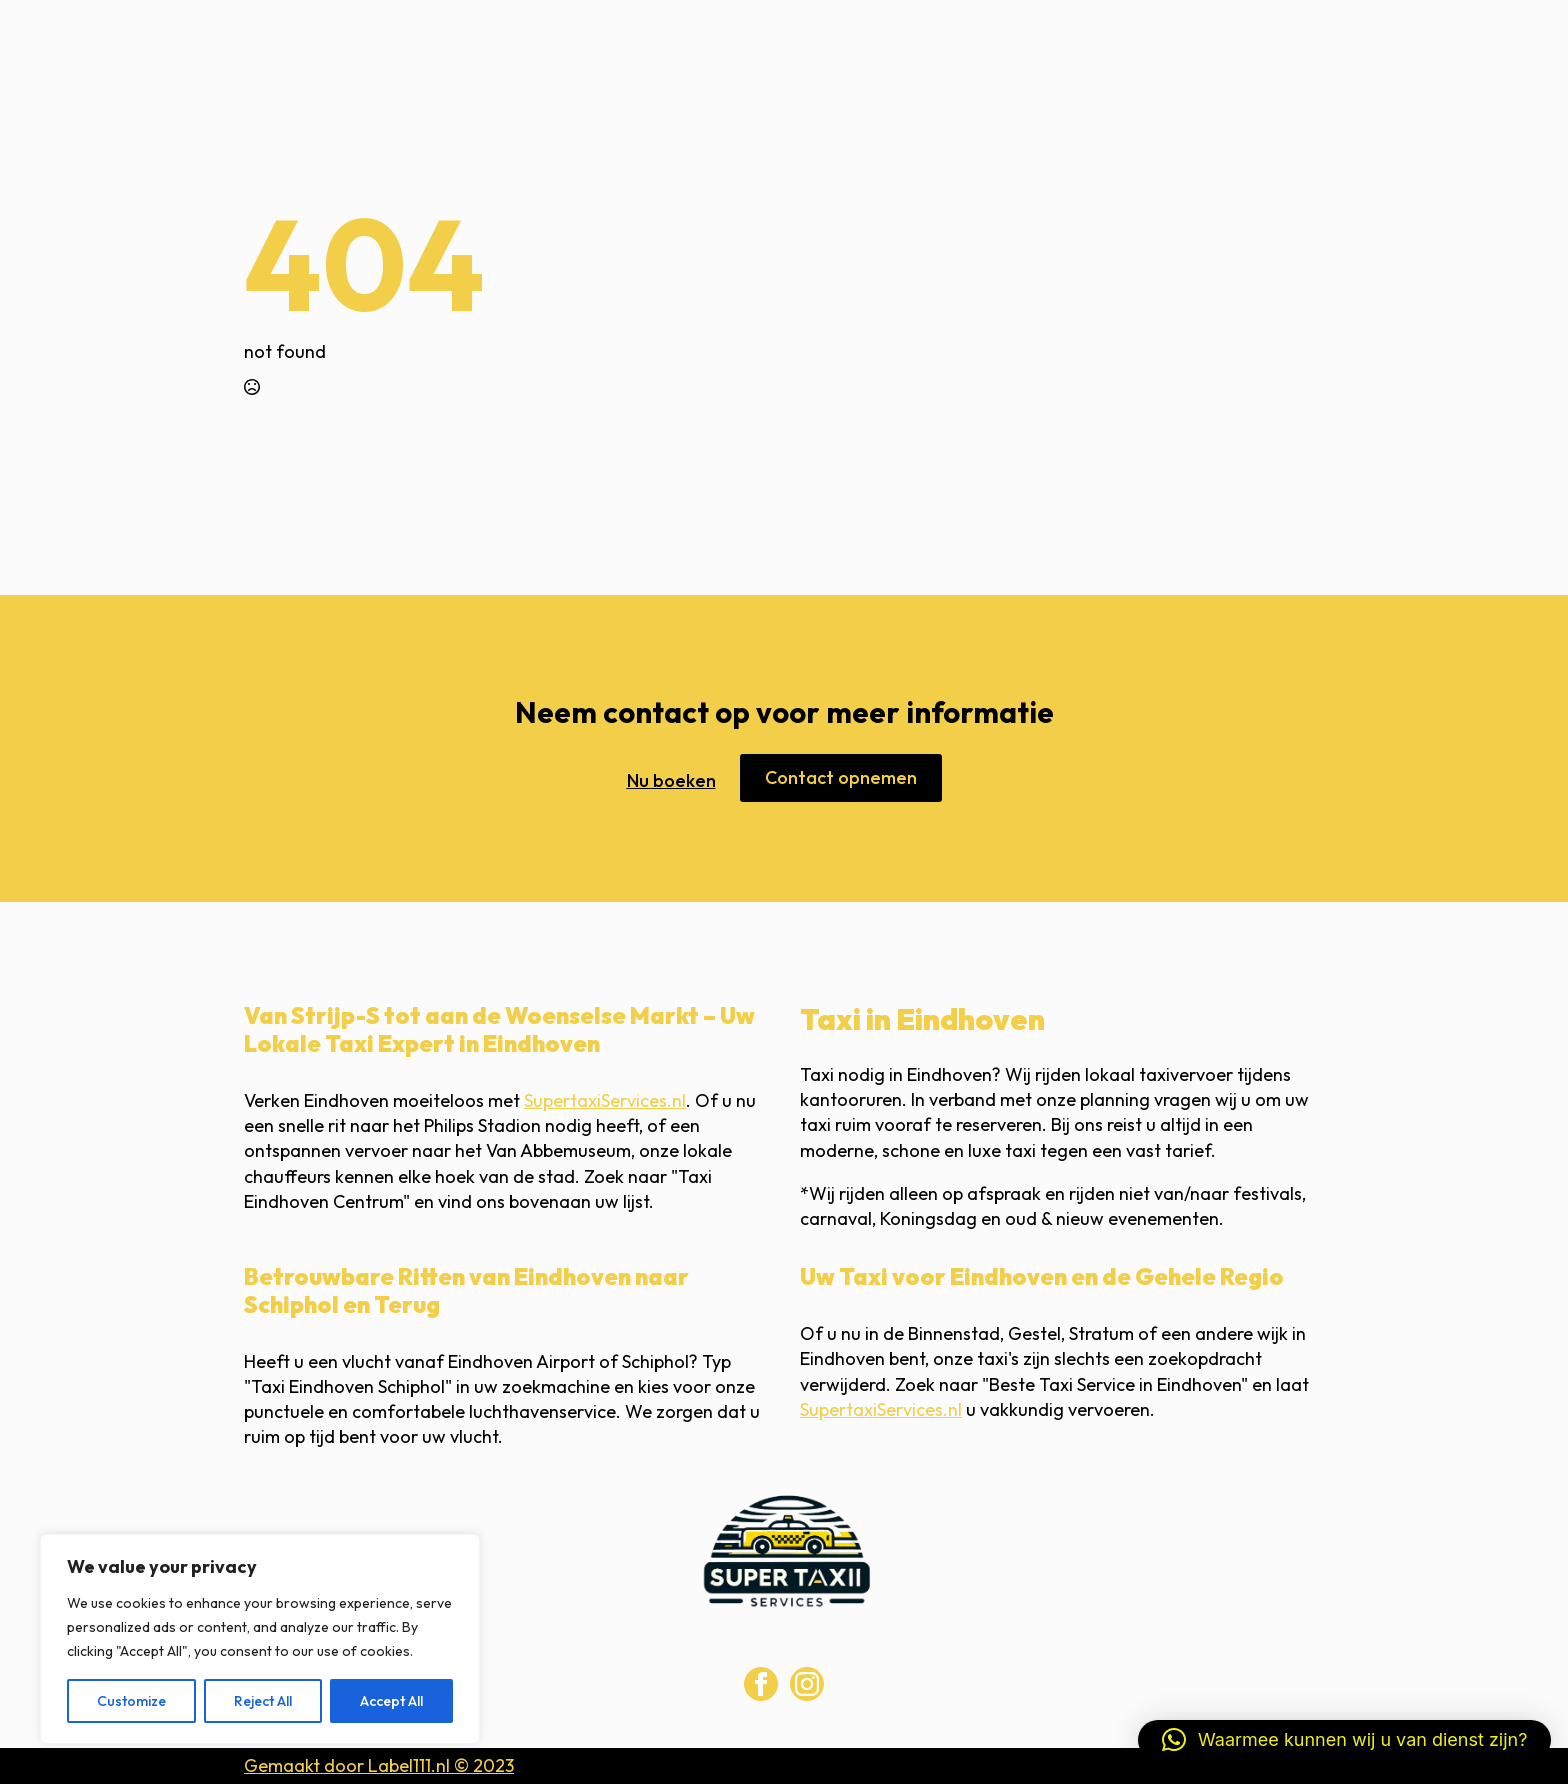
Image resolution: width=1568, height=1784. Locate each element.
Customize (131, 1701)
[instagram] (807, 1684)
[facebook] (761, 1684)
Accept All (391, 1701)
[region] (260, 1639)
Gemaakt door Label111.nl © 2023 (379, 1765)
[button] (1344, 1740)
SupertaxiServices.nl (605, 1100)
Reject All (263, 1701)
